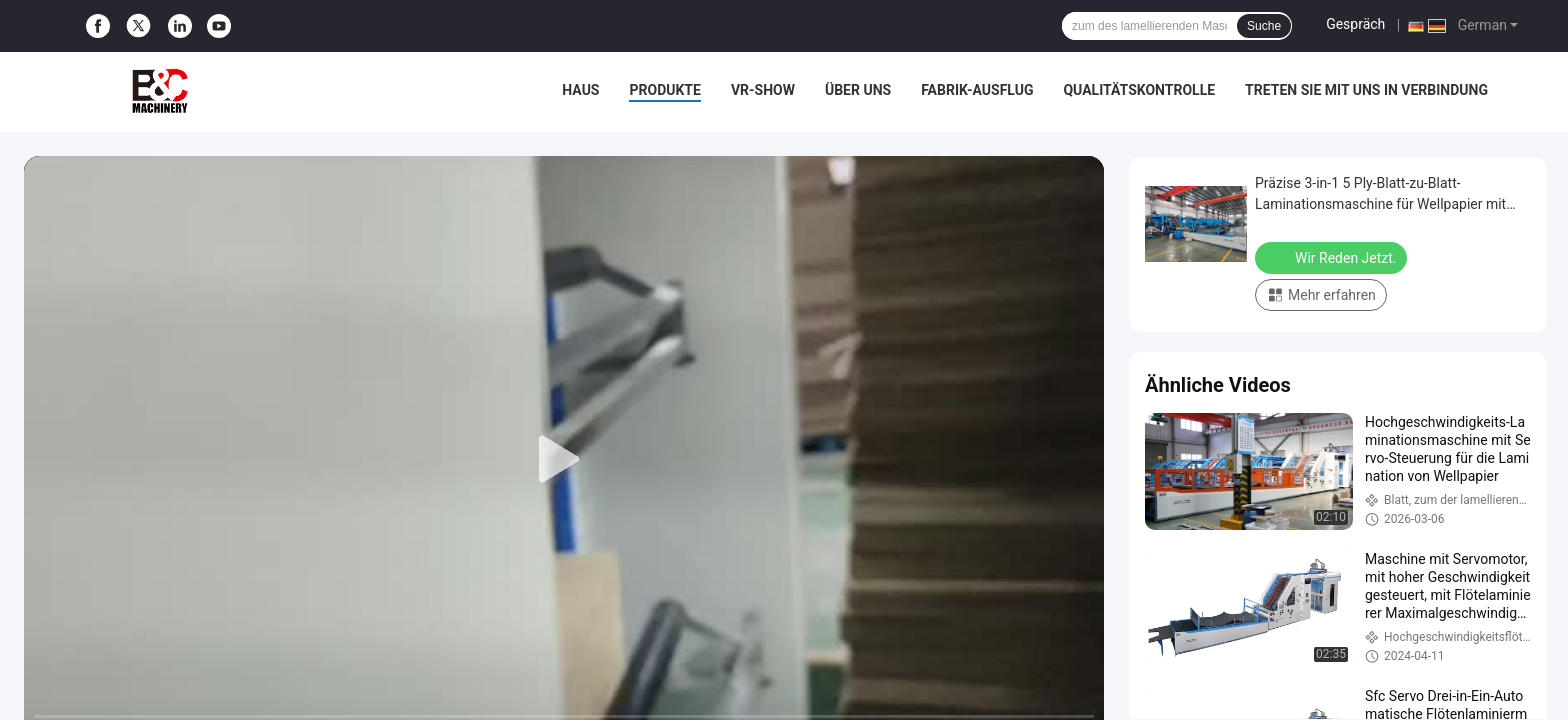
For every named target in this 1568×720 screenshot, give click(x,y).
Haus (580, 90)
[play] (564, 460)
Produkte (664, 90)
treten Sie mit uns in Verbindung (1366, 90)
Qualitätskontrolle (1139, 90)
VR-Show (763, 90)
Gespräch (1355, 24)
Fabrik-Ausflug (977, 90)
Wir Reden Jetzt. (1333, 257)
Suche (1264, 26)
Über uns (858, 90)
